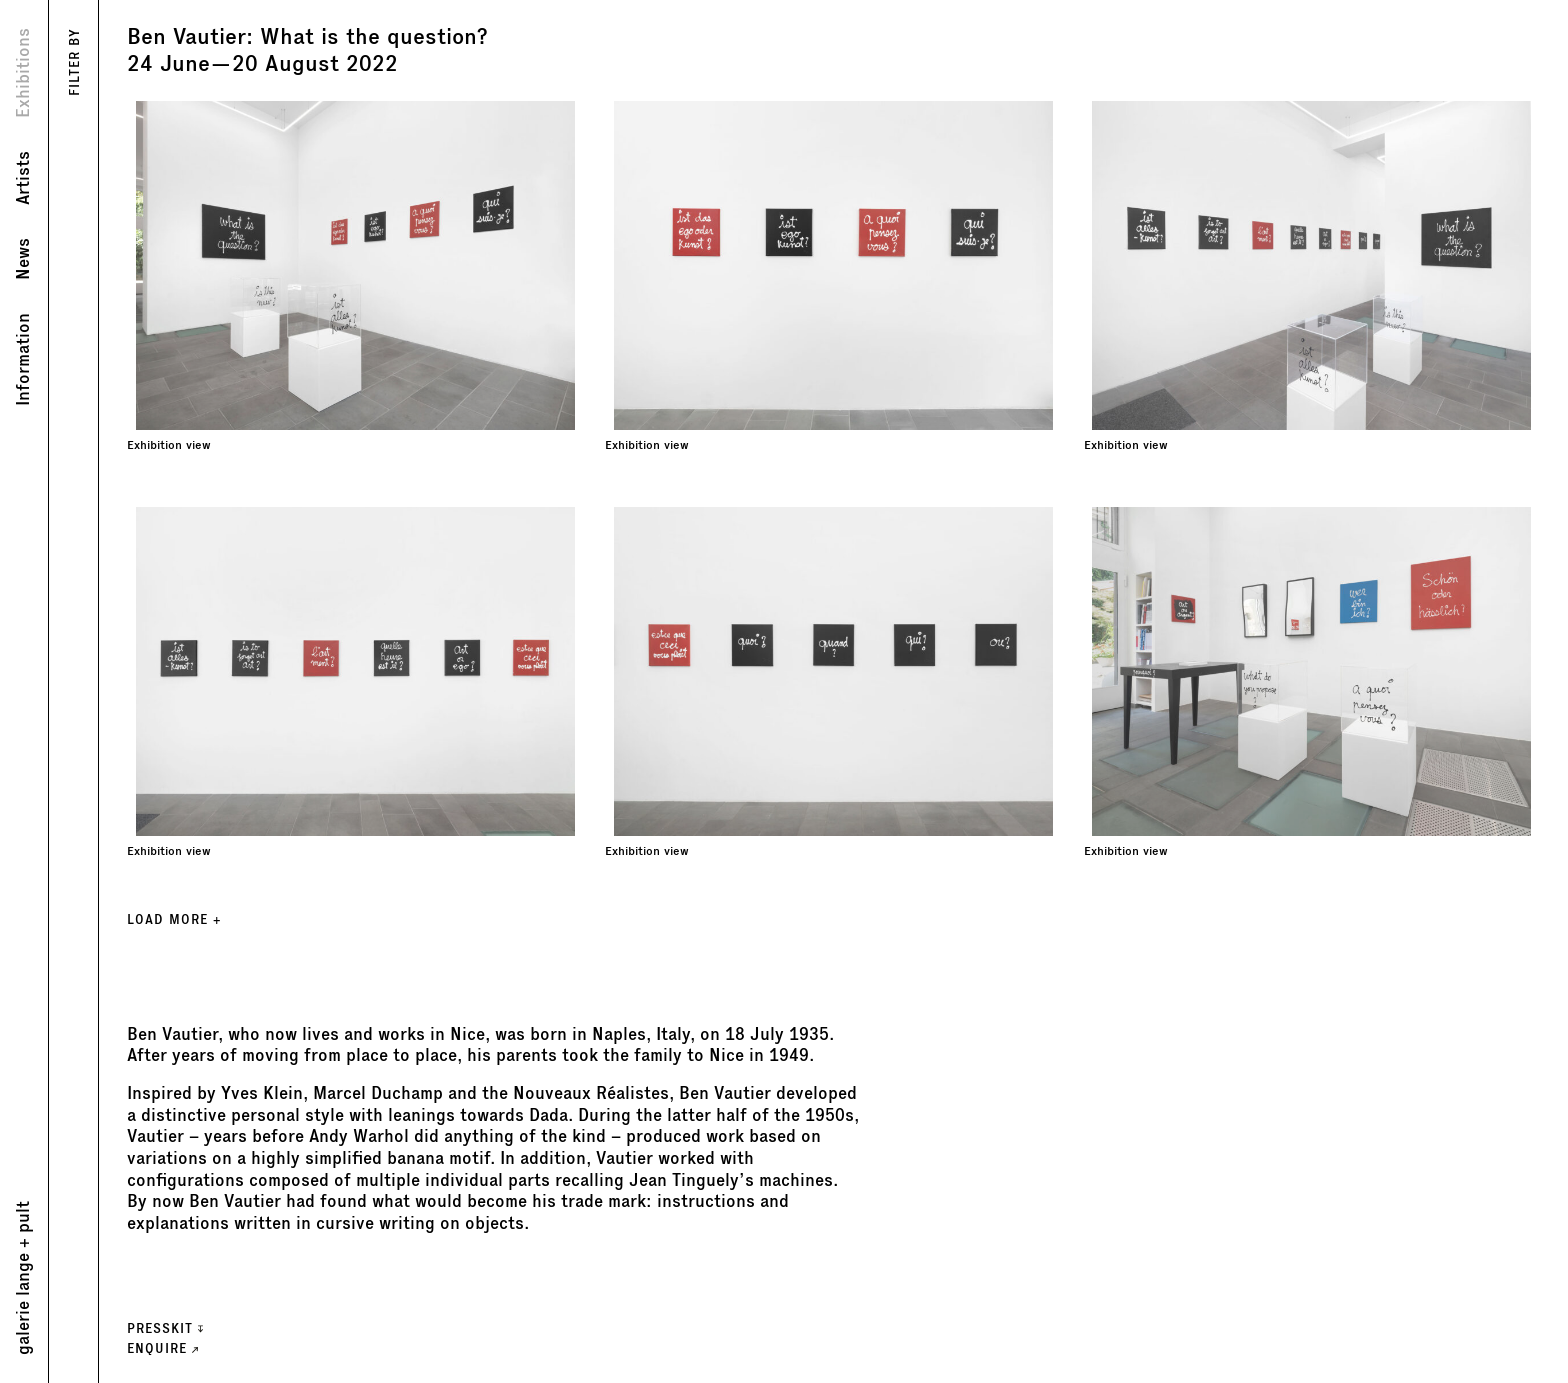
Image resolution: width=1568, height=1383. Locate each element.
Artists (23, 178)
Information (23, 359)
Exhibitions (23, 73)
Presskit (165, 1328)
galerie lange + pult (23, 1278)
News (23, 259)
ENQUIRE (162, 1348)
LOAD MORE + (174, 919)
